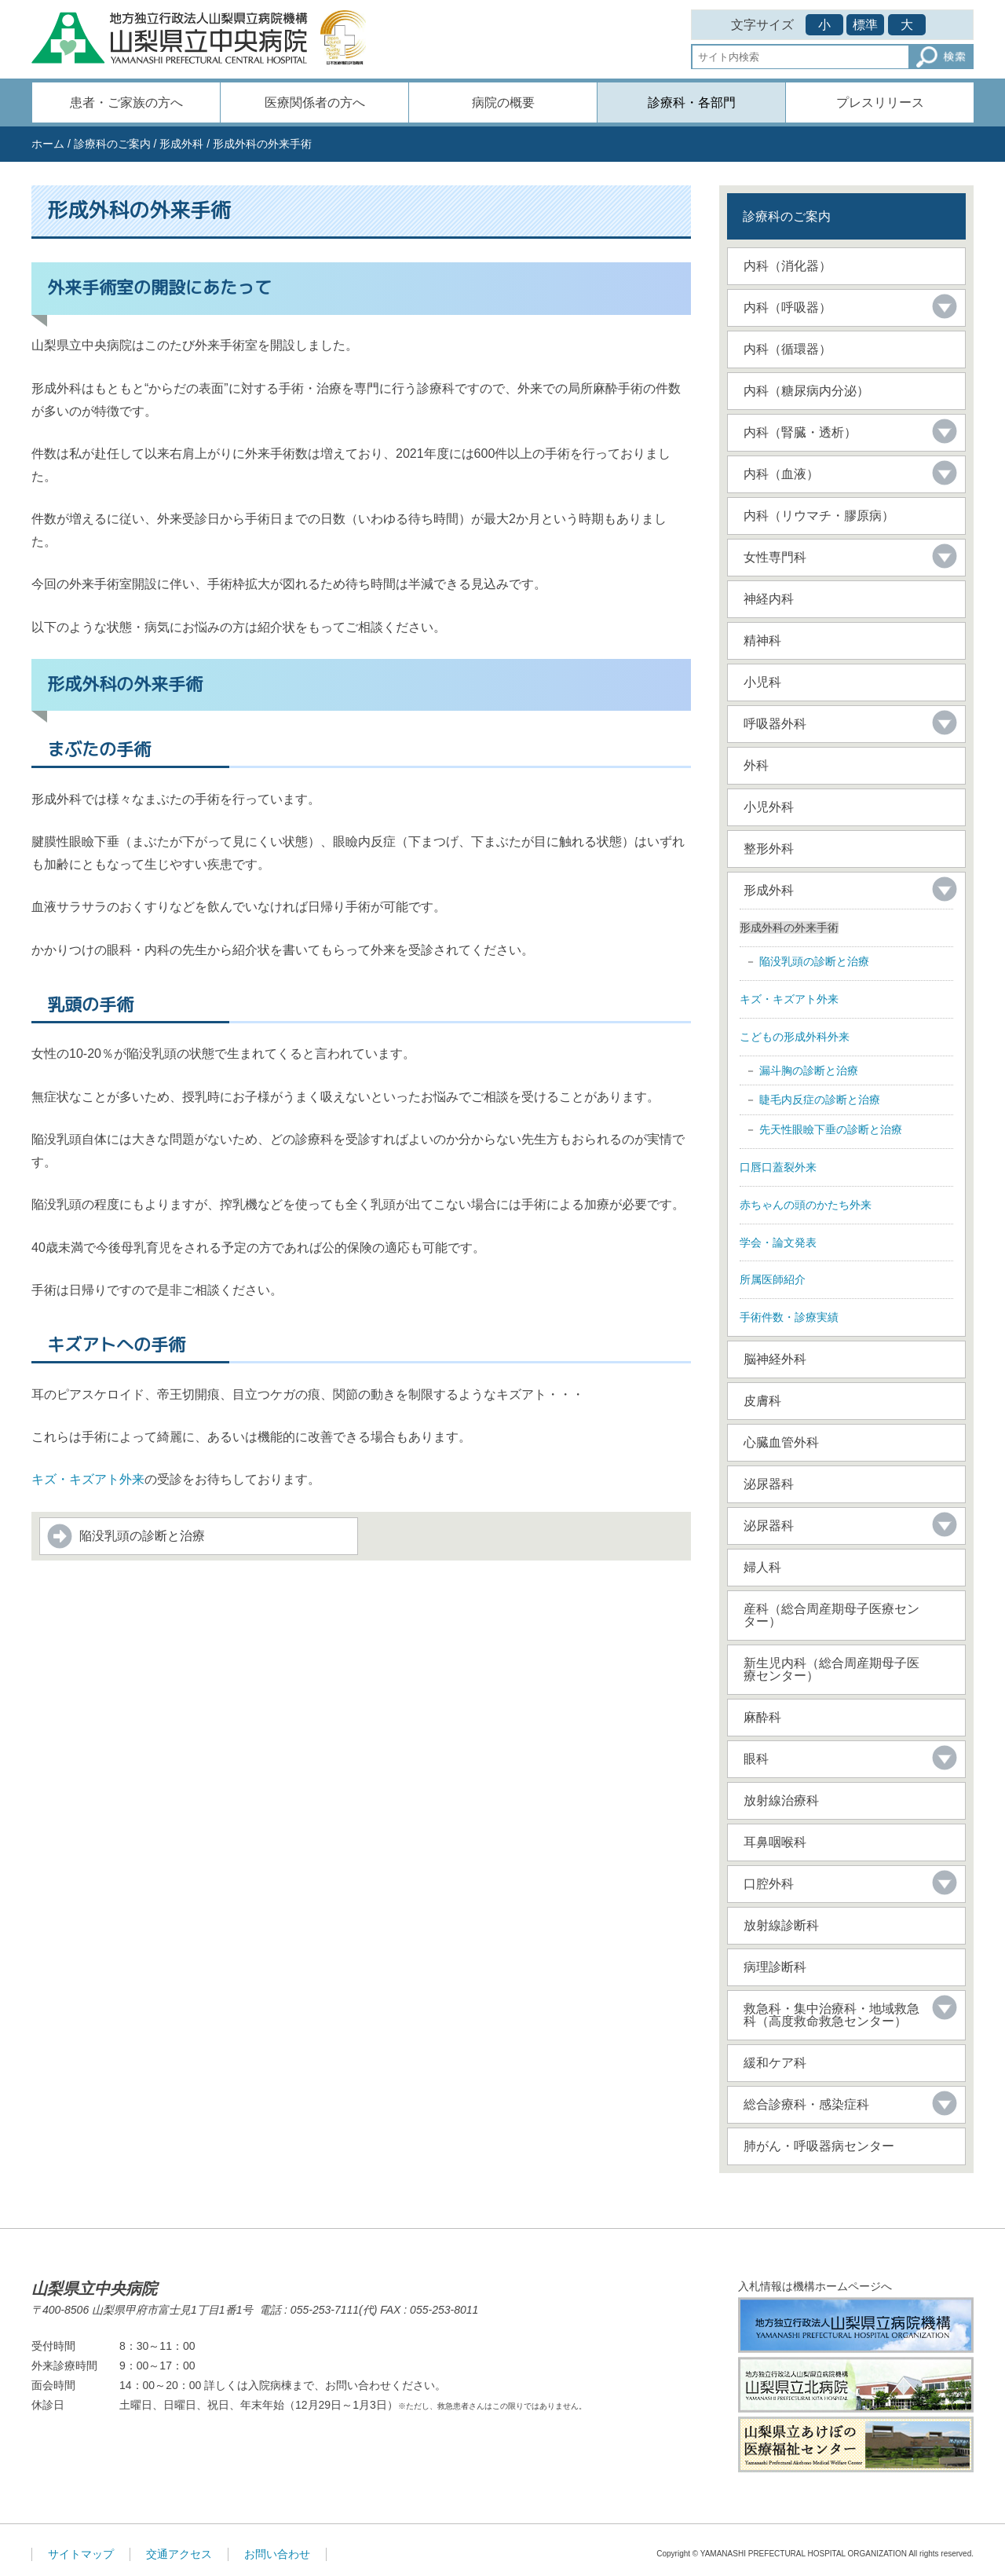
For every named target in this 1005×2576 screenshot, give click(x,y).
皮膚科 (762, 1400)
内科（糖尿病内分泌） (806, 390)
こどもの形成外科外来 (795, 1036)
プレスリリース (880, 102)
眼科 (756, 1759)
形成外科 (181, 143)
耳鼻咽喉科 (775, 1842)
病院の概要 (503, 102)
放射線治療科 (781, 1800)
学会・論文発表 (778, 1242)
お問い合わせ (277, 2554)
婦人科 (762, 1567)
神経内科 (769, 599)
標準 (865, 24)
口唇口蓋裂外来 (778, 1167)
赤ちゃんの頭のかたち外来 (806, 1204)
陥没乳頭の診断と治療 (142, 1535)
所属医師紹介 (773, 1279)
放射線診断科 (781, 1925)
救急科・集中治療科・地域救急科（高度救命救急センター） (831, 2015)
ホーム (47, 143)
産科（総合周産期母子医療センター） (831, 1615)
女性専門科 (775, 557)
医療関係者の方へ (315, 102)
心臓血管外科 (781, 1442)
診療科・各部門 (692, 102)
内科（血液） (781, 474)
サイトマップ (81, 2554)
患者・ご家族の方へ (126, 102)
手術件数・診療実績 (789, 1317)
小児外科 (769, 807)
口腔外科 (769, 1883)
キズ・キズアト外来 (87, 1479)
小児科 (762, 682)
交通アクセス (179, 2554)
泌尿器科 (769, 1484)
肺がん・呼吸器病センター (819, 2146)
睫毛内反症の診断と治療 (819, 1099)
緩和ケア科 (775, 2062)
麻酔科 (762, 1717)
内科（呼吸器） (787, 307)
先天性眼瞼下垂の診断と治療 (830, 1129)
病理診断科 (775, 1967)
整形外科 (769, 848)
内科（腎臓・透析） (800, 432)
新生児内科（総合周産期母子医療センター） (831, 1669)
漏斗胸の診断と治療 (808, 1070)
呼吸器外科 (775, 723)
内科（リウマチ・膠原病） (819, 515)
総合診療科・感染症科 (806, 2104)
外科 (756, 765)
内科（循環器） (787, 349)
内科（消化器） (787, 266)
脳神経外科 (775, 1359)
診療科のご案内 (112, 143)
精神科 (762, 640)
